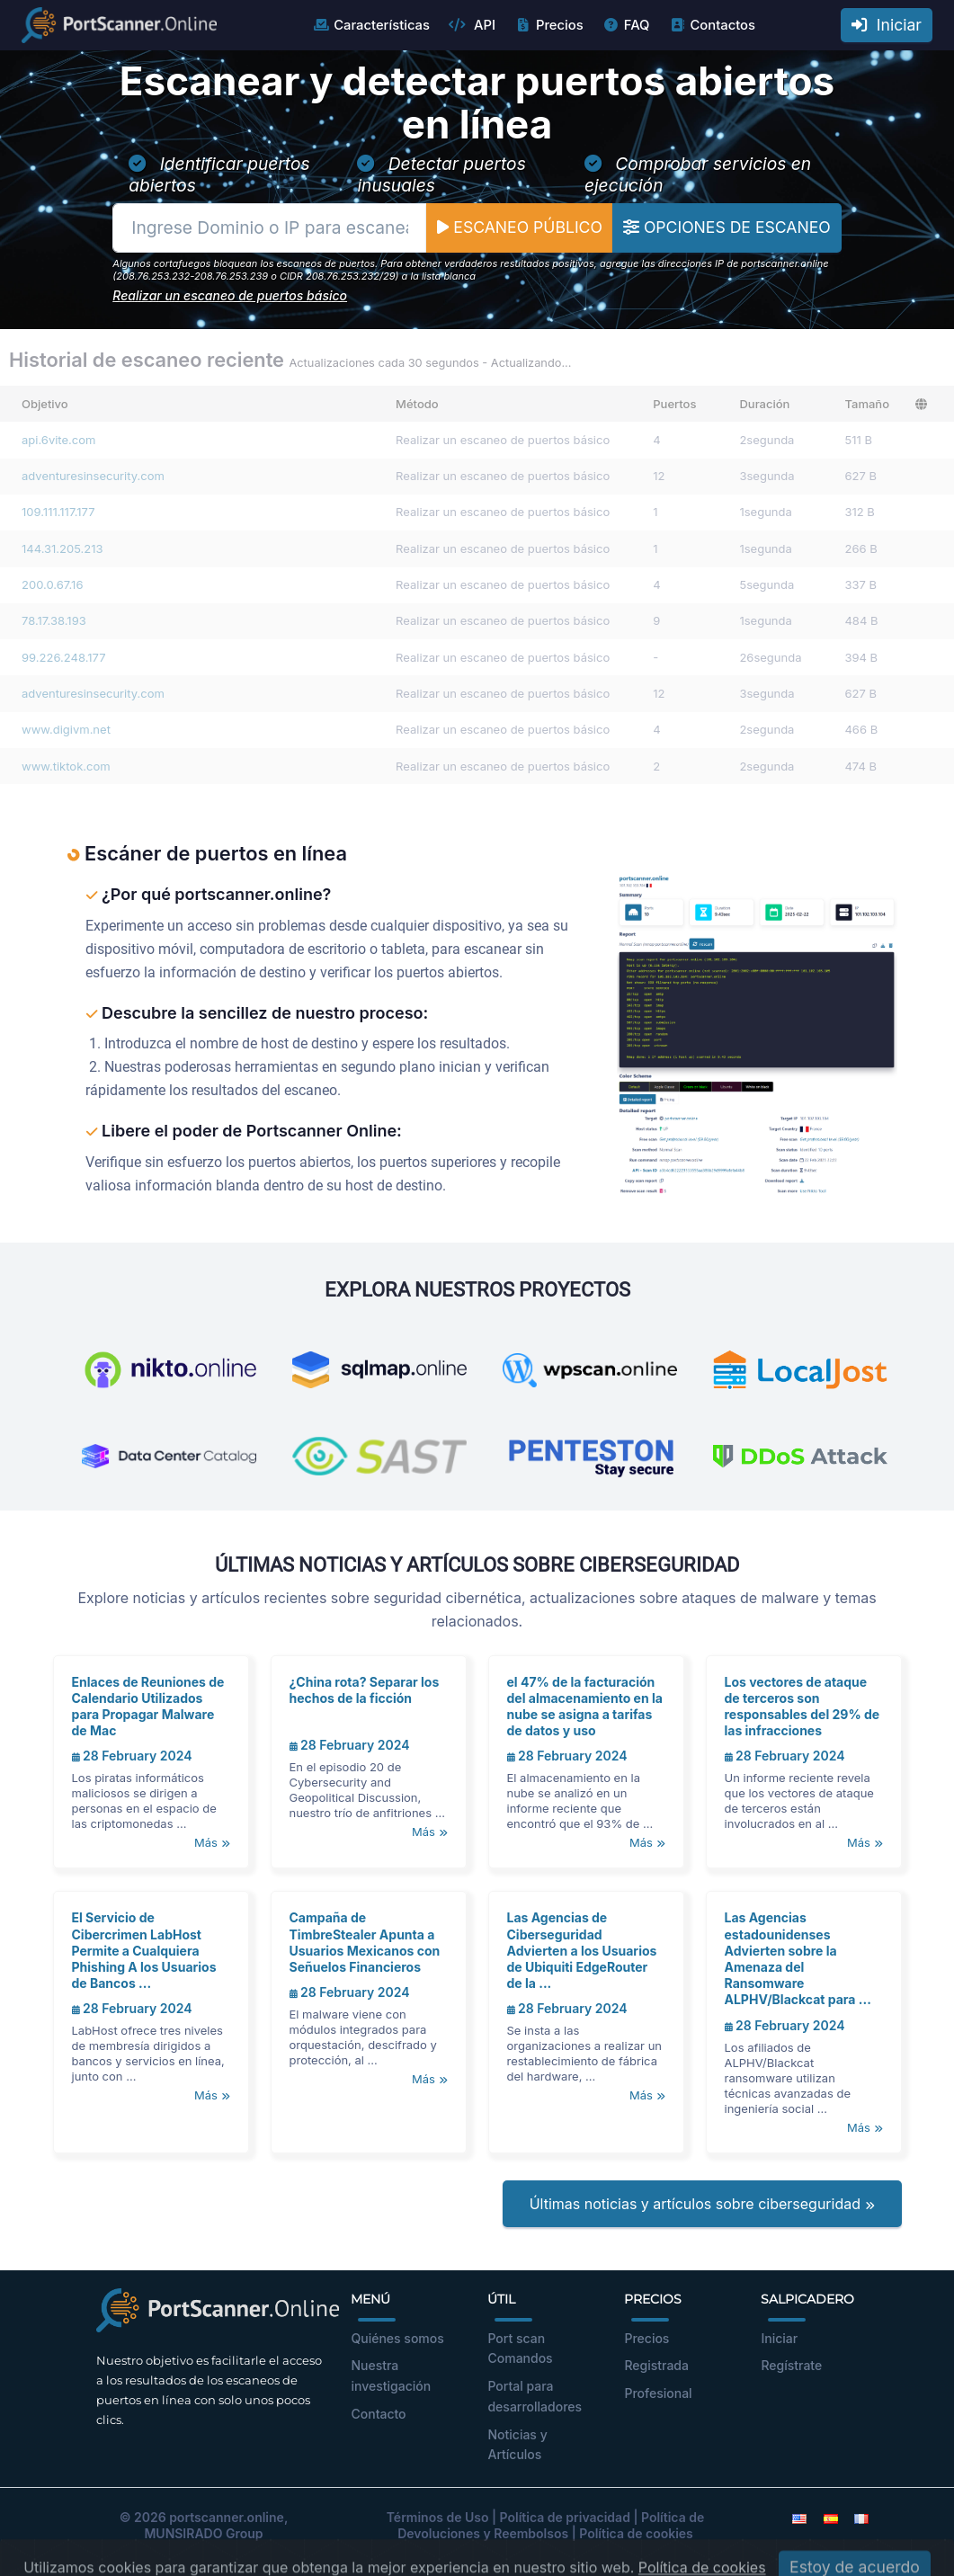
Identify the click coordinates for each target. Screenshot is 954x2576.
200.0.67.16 (52, 584)
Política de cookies (636, 2533)
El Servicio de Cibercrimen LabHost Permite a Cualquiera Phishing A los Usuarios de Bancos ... (144, 1950)
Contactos (711, 25)
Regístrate (791, 2365)
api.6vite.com (58, 439)
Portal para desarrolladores (534, 2396)
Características (371, 25)
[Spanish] (831, 2517)
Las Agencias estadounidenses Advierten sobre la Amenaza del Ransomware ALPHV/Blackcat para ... (798, 1958)
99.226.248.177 (64, 657)
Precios (549, 25)
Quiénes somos (397, 2338)
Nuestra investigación (391, 2375)
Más (212, 1842)
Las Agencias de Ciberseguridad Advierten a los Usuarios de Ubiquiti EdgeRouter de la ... (582, 1950)
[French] (861, 2517)
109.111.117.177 (58, 511)
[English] (799, 2517)
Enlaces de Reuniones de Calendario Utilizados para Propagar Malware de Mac (148, 1706)
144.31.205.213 (62, 548)
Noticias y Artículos (517, 2445)
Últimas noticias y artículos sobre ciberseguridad (702, 2204)
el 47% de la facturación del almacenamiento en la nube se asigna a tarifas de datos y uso (585, 1706)
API (472, 25)
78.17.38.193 (54, 620)
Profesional (657, 2393)
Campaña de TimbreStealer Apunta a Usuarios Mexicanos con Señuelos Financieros (365, 1942)
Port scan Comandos (519, 2349)
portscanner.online (226, 2517)
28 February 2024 (132, 1755)
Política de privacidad (565, 2517)
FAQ (626, 25)
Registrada (656, 2365)
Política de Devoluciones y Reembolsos (550, 2525)
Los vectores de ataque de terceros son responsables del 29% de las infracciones (802, 1706)
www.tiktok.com (66, 766)
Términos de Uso (438, 2517)
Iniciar (886, 24)
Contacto (378, 2413)
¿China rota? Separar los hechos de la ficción (365, 1690)
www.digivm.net (66, 729)
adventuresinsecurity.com (93, 475)
